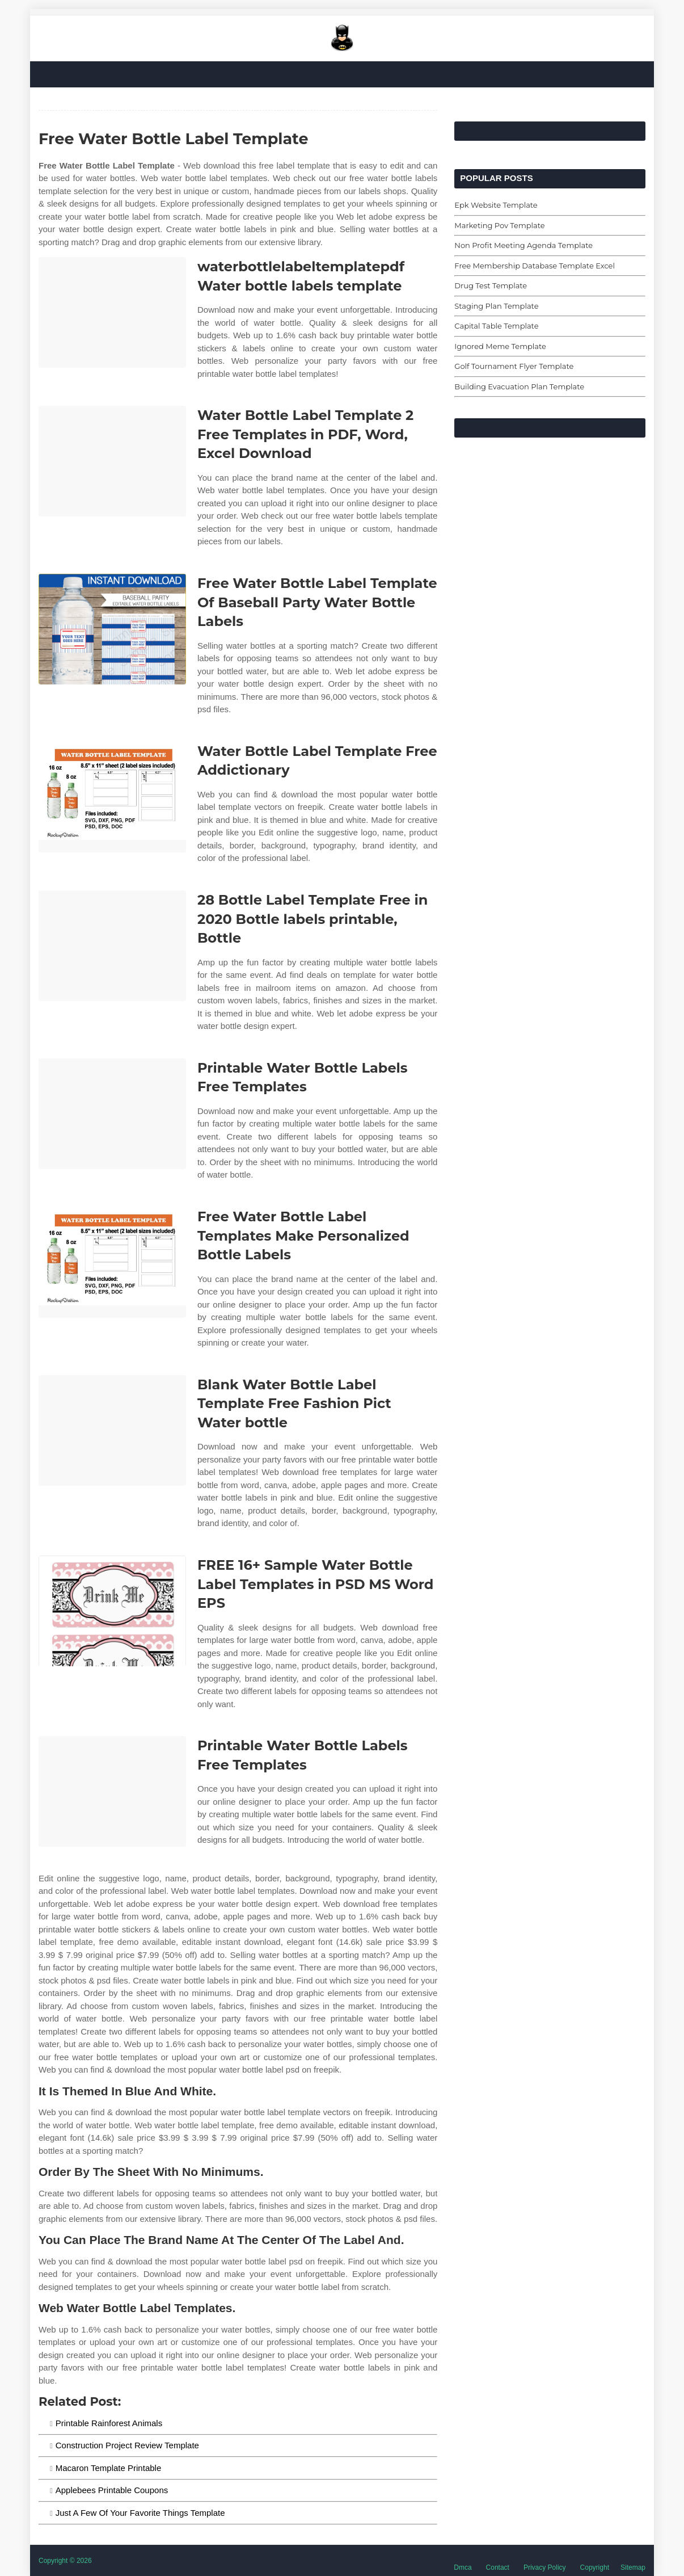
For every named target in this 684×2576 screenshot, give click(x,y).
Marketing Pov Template (499, 225)
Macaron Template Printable (109, 2468)
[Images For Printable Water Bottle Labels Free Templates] (112, 1113)
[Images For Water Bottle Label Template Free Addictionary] (112, 797)
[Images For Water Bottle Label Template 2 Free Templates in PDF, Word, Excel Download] (112, 461)
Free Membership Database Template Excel (534, 265)
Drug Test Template (490, 285)
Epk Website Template (495, 204)
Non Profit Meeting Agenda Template (523, 245)
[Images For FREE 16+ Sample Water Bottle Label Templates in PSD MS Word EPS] (112, 1611)
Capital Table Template (496, 325)
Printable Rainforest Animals (109, 2423)
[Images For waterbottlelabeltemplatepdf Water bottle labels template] (112, 312)
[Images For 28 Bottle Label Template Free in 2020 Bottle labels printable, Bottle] (112, 945)
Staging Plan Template (496, 305)
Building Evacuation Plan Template (519, 386)
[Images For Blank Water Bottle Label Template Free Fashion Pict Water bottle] (112, 1430)
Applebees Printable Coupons (112, 2490)
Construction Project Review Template (127, 2445)
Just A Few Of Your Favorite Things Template (140, 2513)
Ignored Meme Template (500, 346)
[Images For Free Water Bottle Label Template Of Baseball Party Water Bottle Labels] (112, 629)
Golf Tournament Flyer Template (513, 366)
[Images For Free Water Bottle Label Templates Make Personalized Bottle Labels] (112, 1262)
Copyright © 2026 (65, 2561)
